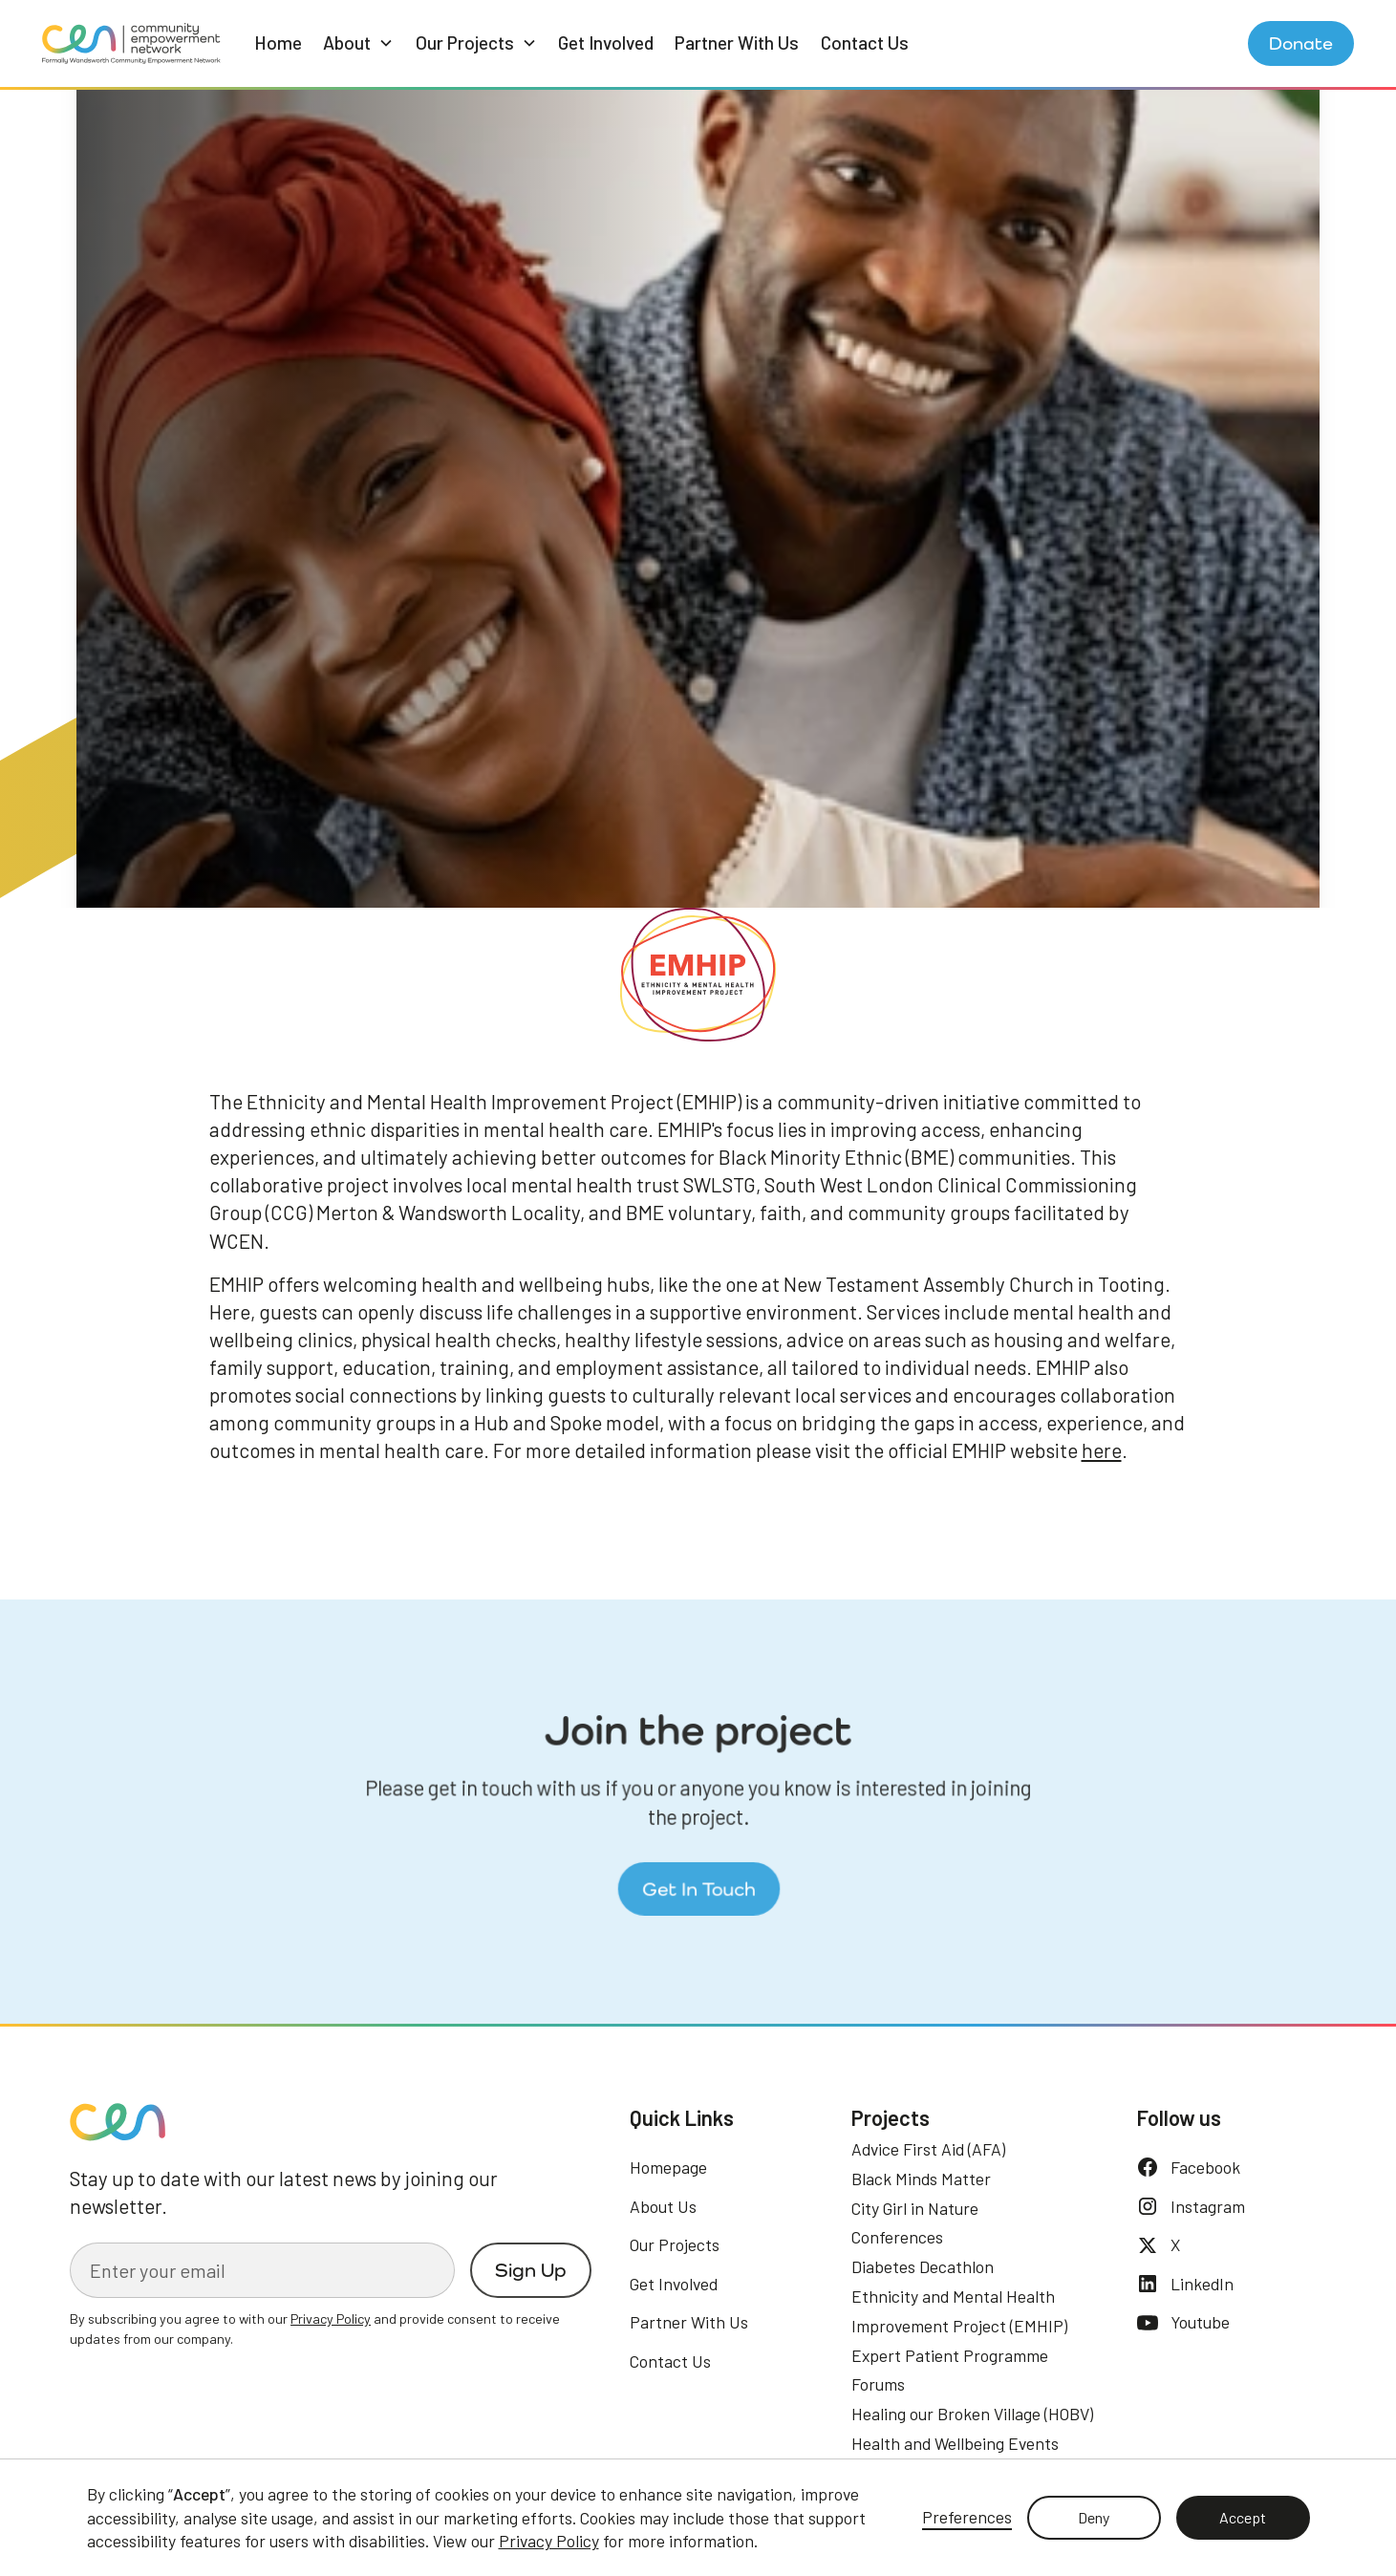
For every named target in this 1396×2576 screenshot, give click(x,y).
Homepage (668, 2167)
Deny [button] (1093, 2517)
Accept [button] (1242, 2517)
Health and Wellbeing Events (955, 2443)
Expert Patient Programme (949, 2355)
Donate (1301, 43)
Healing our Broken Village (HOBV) (972, 2413)
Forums (878, 2383)
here (1102, 1450)
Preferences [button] (967, 2516)
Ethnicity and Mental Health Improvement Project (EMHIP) (959, 2311)
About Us (663, 2206)
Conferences (897, 2236)
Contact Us (865, 43)
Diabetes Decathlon (922, 2266)
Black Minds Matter (921, 2178)
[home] (131, 43)
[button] (358, 43)
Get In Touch (697, 1885)
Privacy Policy (549, 2540)
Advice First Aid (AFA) (928, 2148)
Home (278, 43)
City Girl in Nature (914, 2208)
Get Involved (606, 43)
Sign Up (531, 2270)
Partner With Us (737, 43)
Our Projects (674, 2244)
